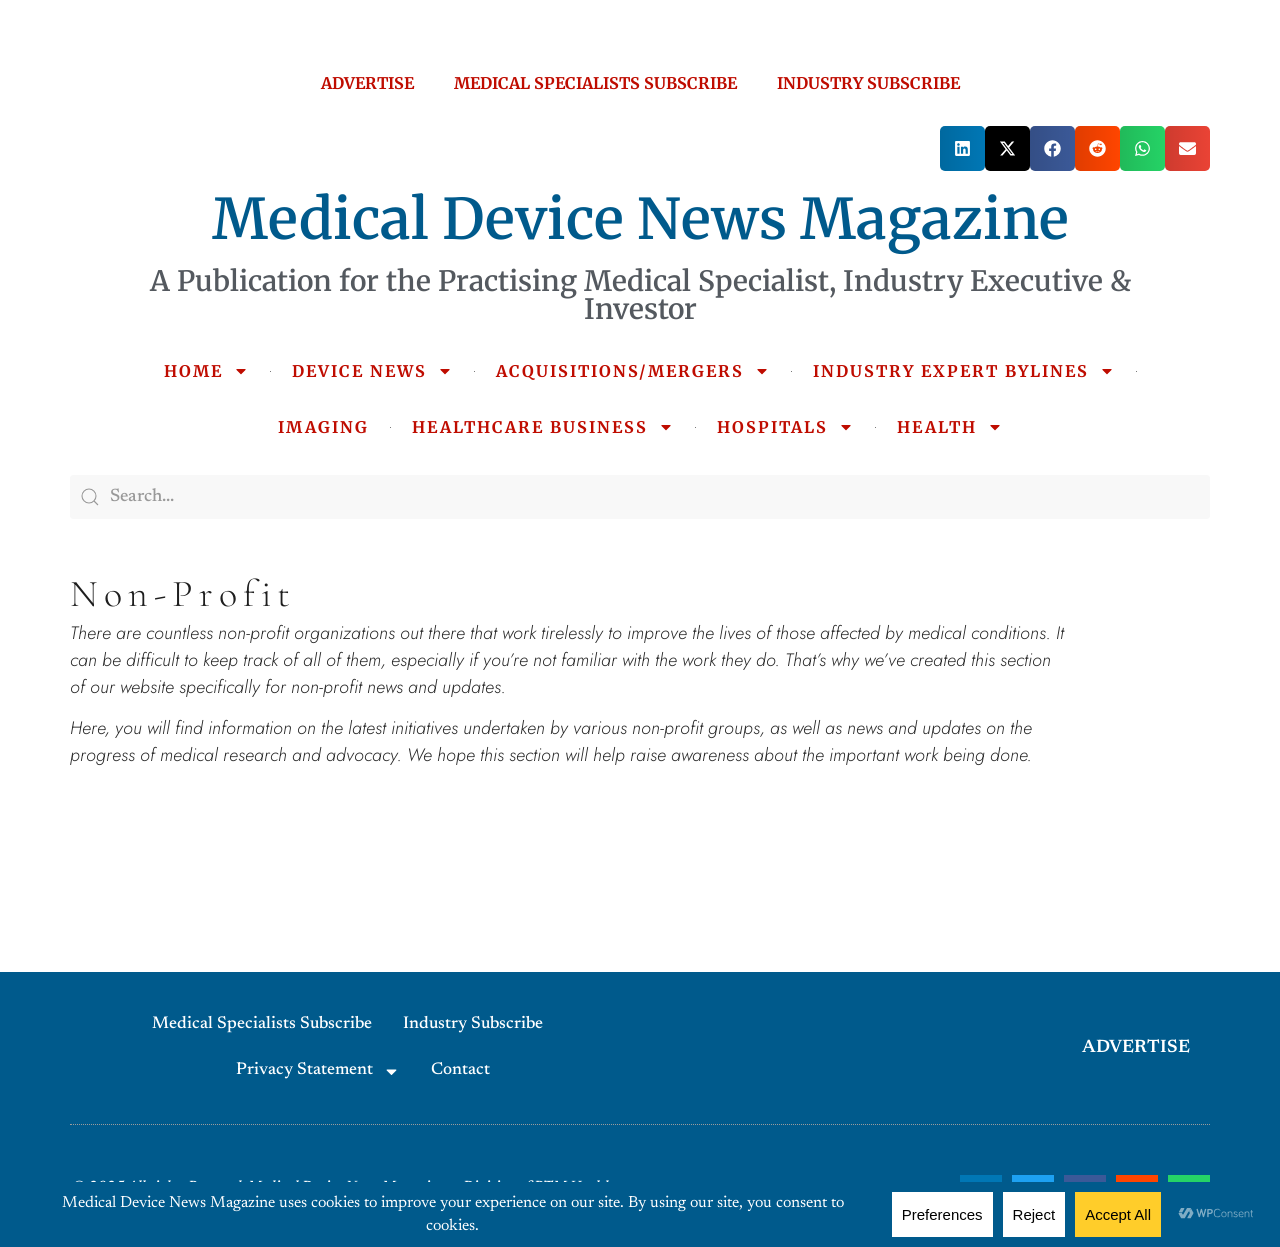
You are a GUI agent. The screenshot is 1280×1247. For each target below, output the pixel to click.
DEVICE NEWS (372, 371)
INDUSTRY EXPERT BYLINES (964, 371)
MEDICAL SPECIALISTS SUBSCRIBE (595, 83)
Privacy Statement (318, 1071)
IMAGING (323, 427)
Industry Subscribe (473, 1024)
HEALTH (950, 427)
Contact (460, 1070)
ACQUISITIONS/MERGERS (633, 371)
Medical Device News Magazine (640, 219)
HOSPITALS (785, 427)
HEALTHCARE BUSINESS (543, 427)
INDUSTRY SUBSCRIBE (868, 83)
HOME (206, 371)
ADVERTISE (367, 83)
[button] (962, 148)
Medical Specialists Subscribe (262, 1024)
